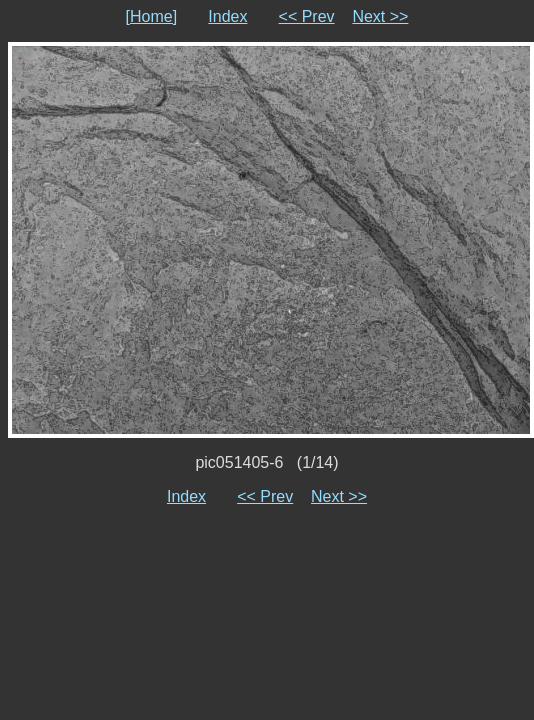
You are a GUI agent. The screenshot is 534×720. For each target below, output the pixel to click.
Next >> (380, 16)
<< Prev (307, 16)
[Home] (152, 16)
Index (227, 16)
